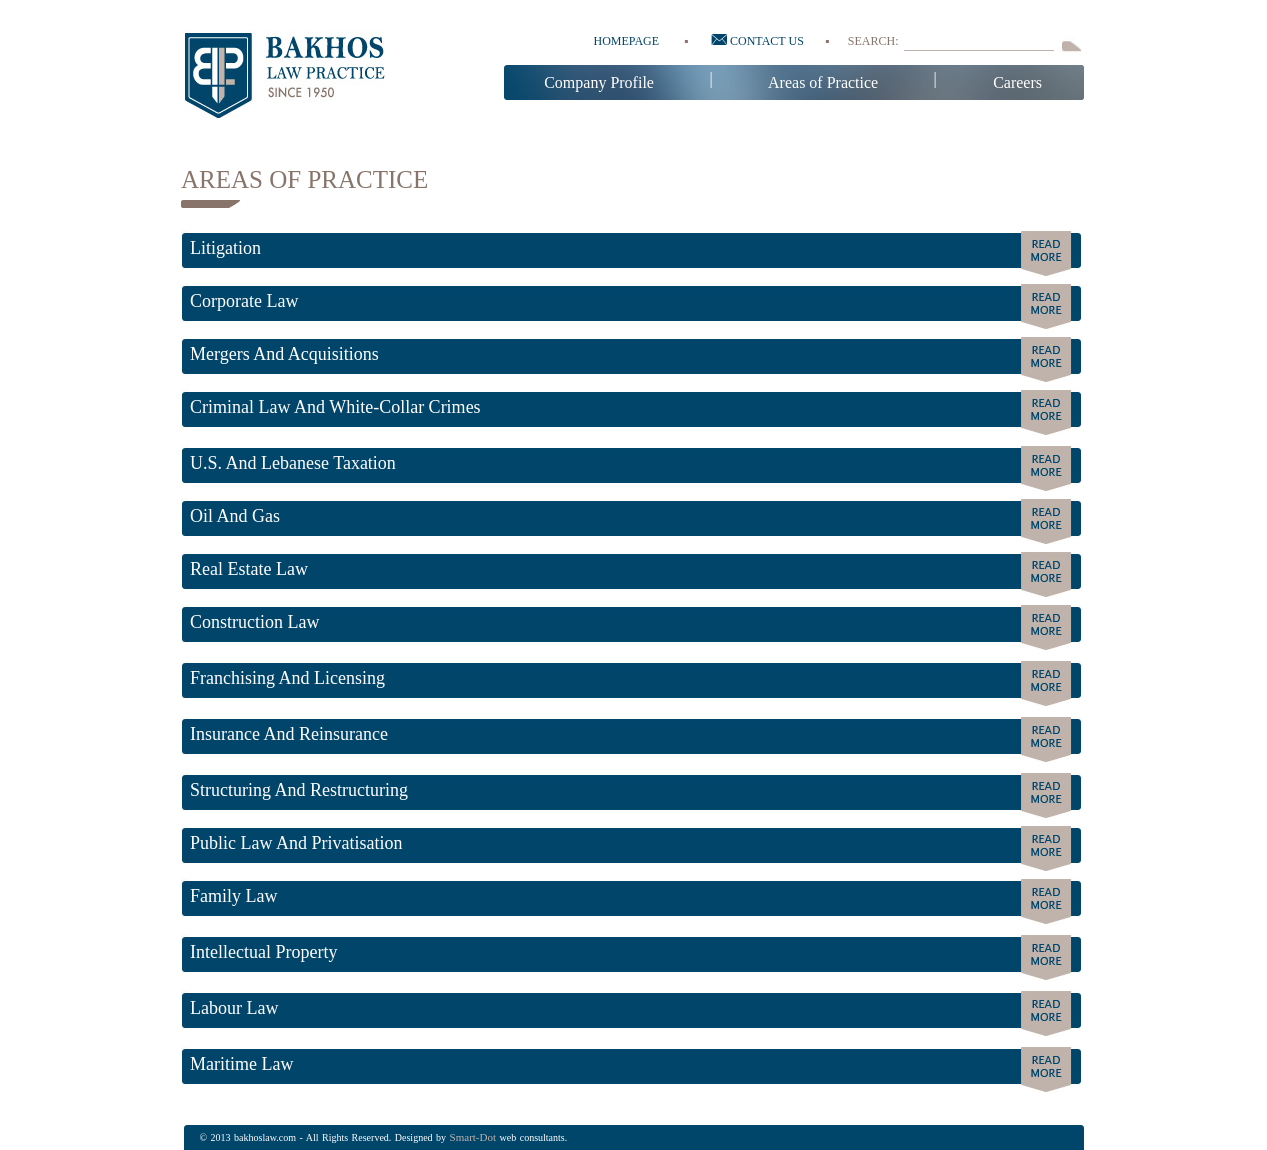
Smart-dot (473, 1137)
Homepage (627, 41)
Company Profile (599, 82)
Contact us (757, 41)
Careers (1017, 82)
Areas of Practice (823, 82)
